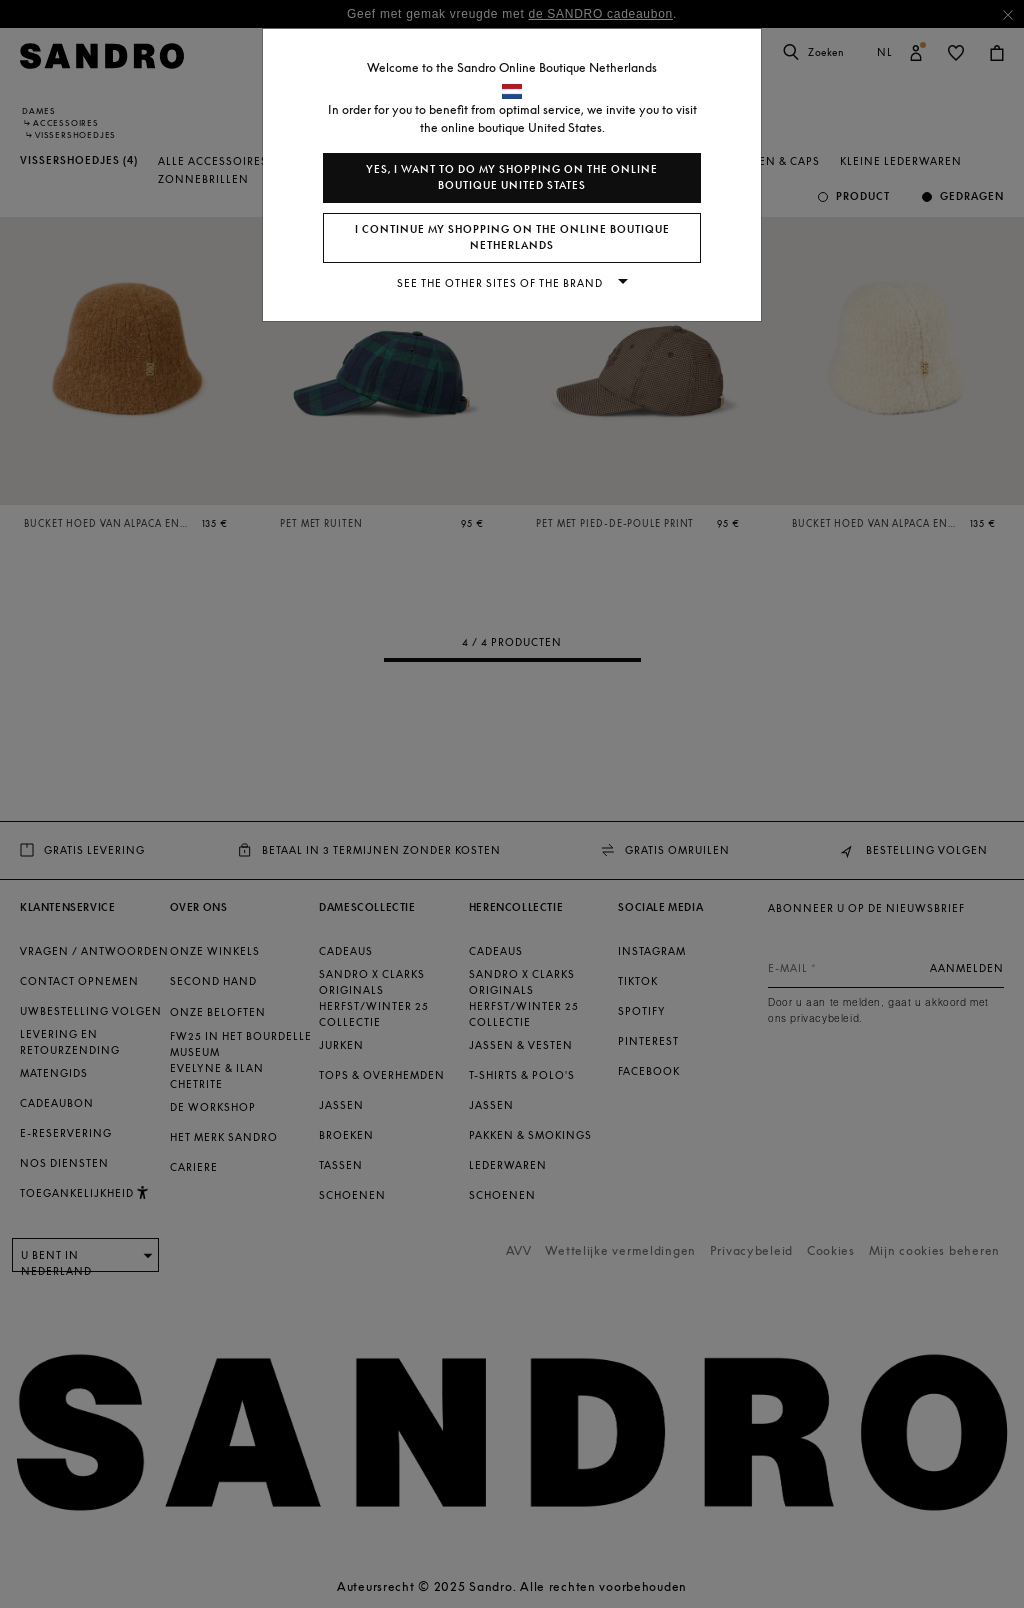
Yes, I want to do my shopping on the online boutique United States (512, 177)
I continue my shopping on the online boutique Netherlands (512, 237)
